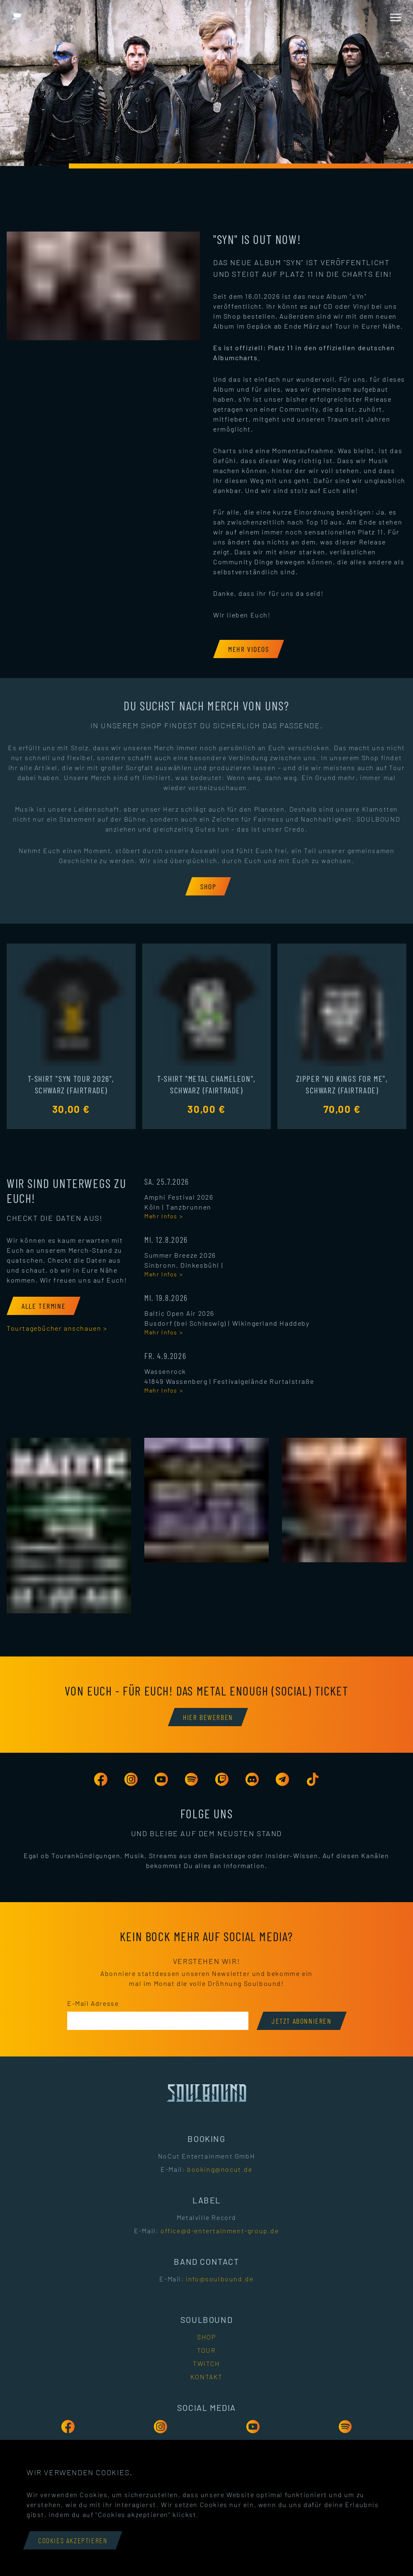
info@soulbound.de (219, 2279)
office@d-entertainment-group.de (219, 2230)
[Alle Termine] (43, 1306)
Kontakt (206, 2377)
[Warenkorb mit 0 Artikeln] (16, 16)
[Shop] (208, 886)
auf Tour (336, 326)
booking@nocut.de (220, 2169)
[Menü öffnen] (395, 17)
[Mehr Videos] (248, 649)
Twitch (206, 2363)
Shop (206, 2337)
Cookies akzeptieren (72, 2540)
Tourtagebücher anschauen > (57, 1328)
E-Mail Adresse (93, 2003)
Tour (206, 2350)
